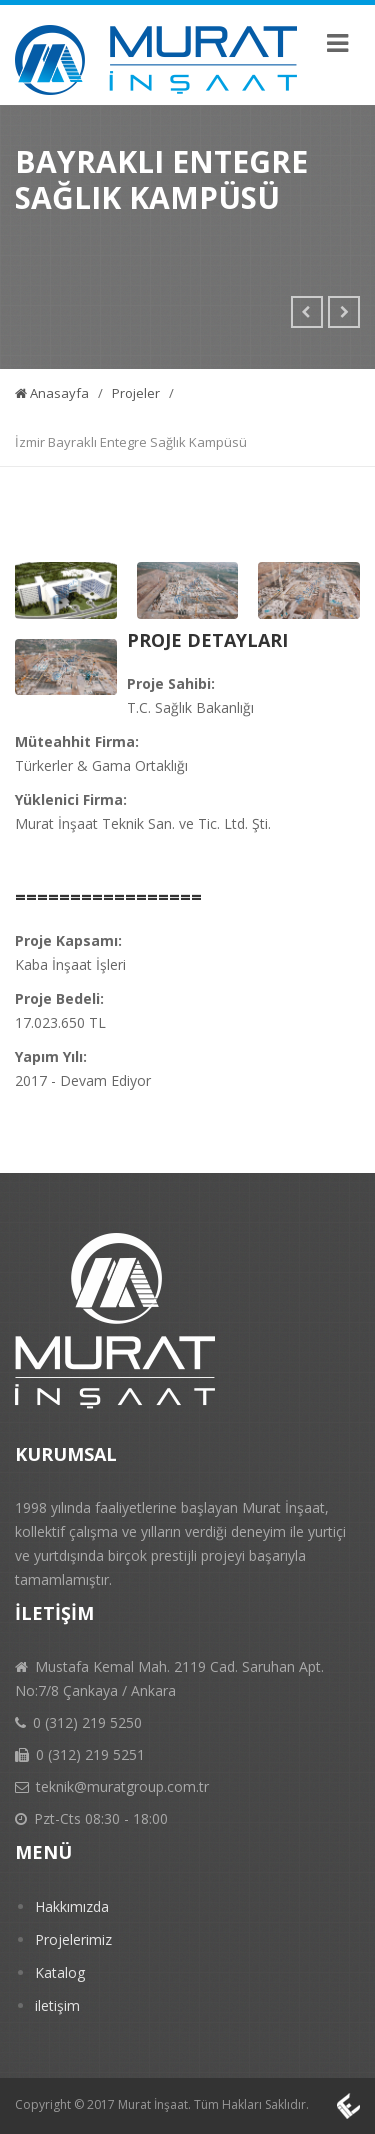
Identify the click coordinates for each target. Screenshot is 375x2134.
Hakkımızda (72, 1906)
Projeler (136, 393)
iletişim (57, 2005)
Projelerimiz (73, 1939)
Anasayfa (52, 393)
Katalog (60, 1972)
